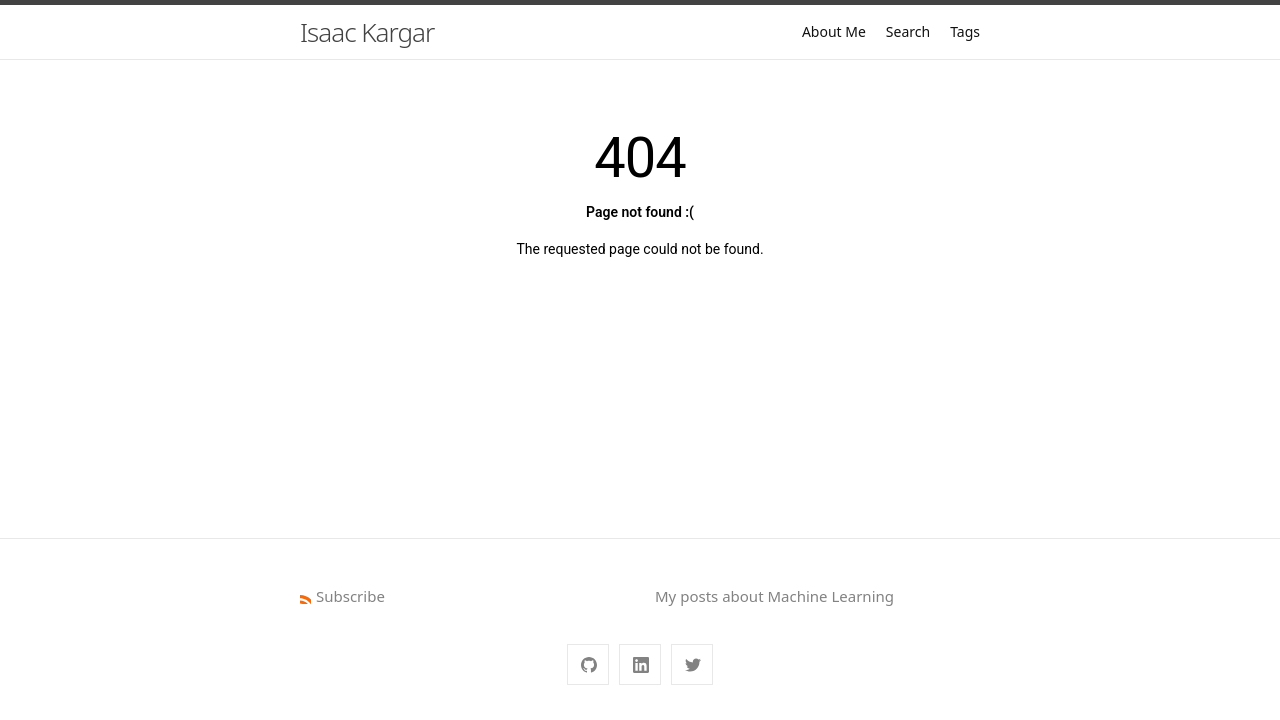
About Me (834, 31)
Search (908, 31)
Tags (965, 31)
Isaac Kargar (367, 32)
